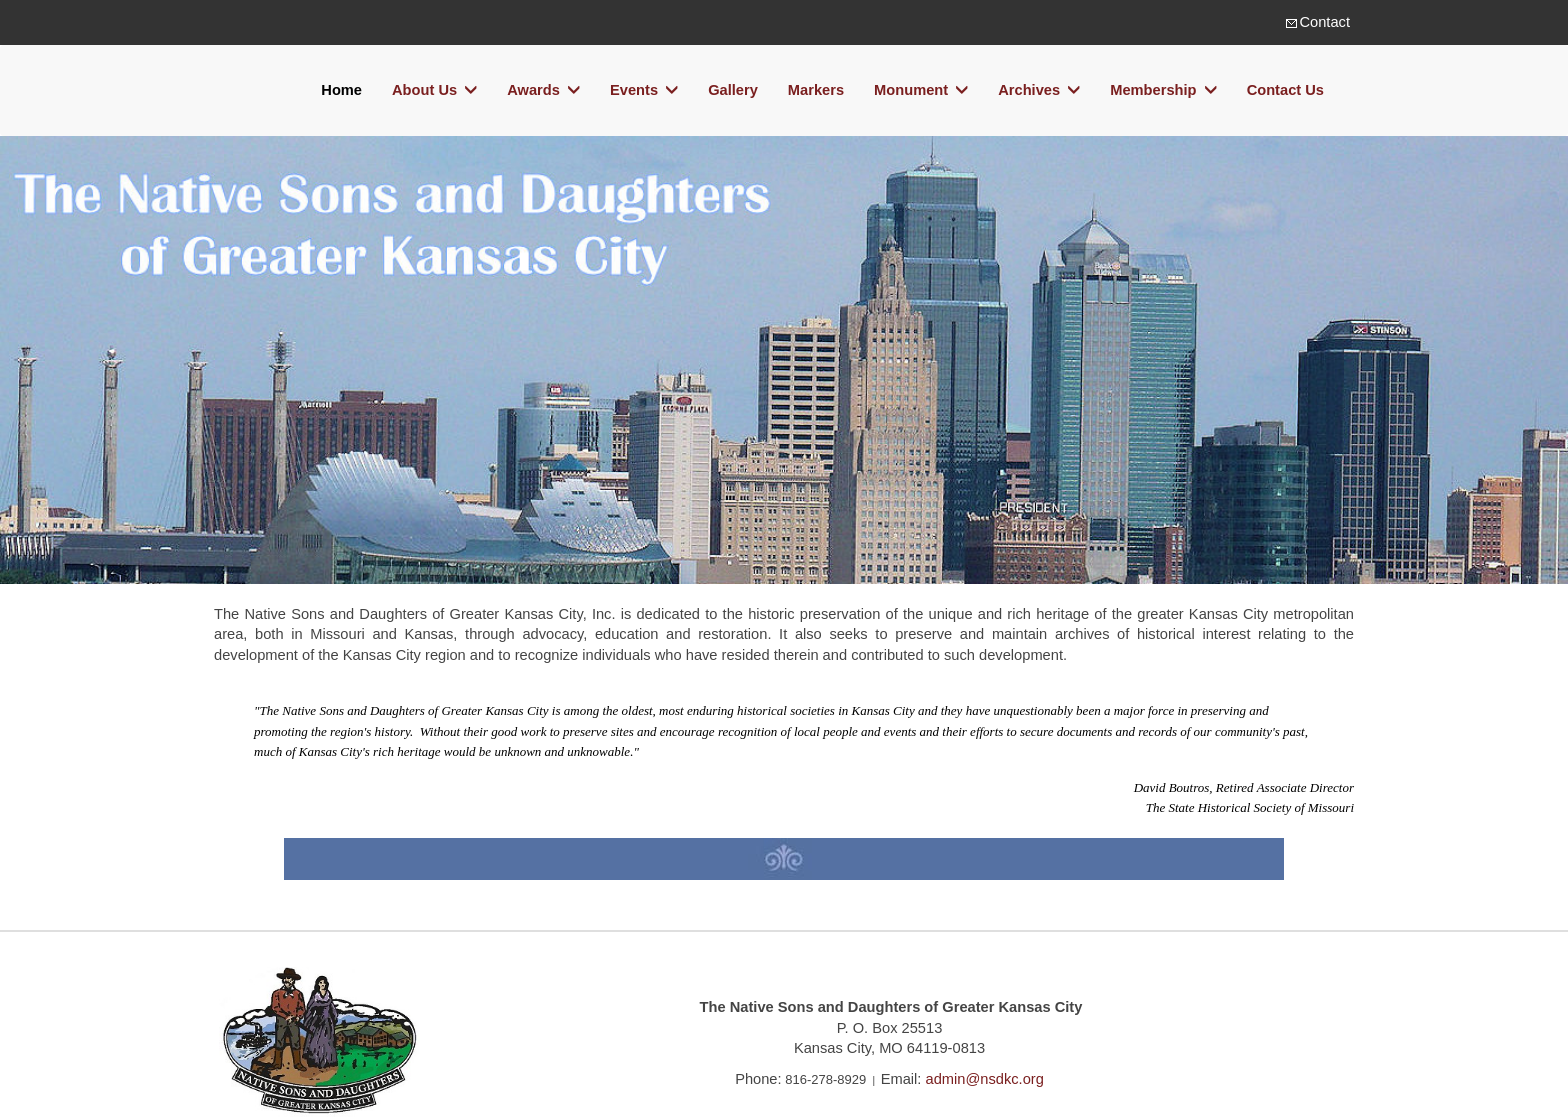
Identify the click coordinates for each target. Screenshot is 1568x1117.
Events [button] (644, 90)
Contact (1324, 22)
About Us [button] (434, 90)
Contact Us (1285, 90)
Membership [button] (1163, 90)
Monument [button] (921, 90)
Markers (816, 90)
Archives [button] (1039, 90)
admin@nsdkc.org (985, 1079)
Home (341, 90)
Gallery (733, 90)
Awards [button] (543, 90)
